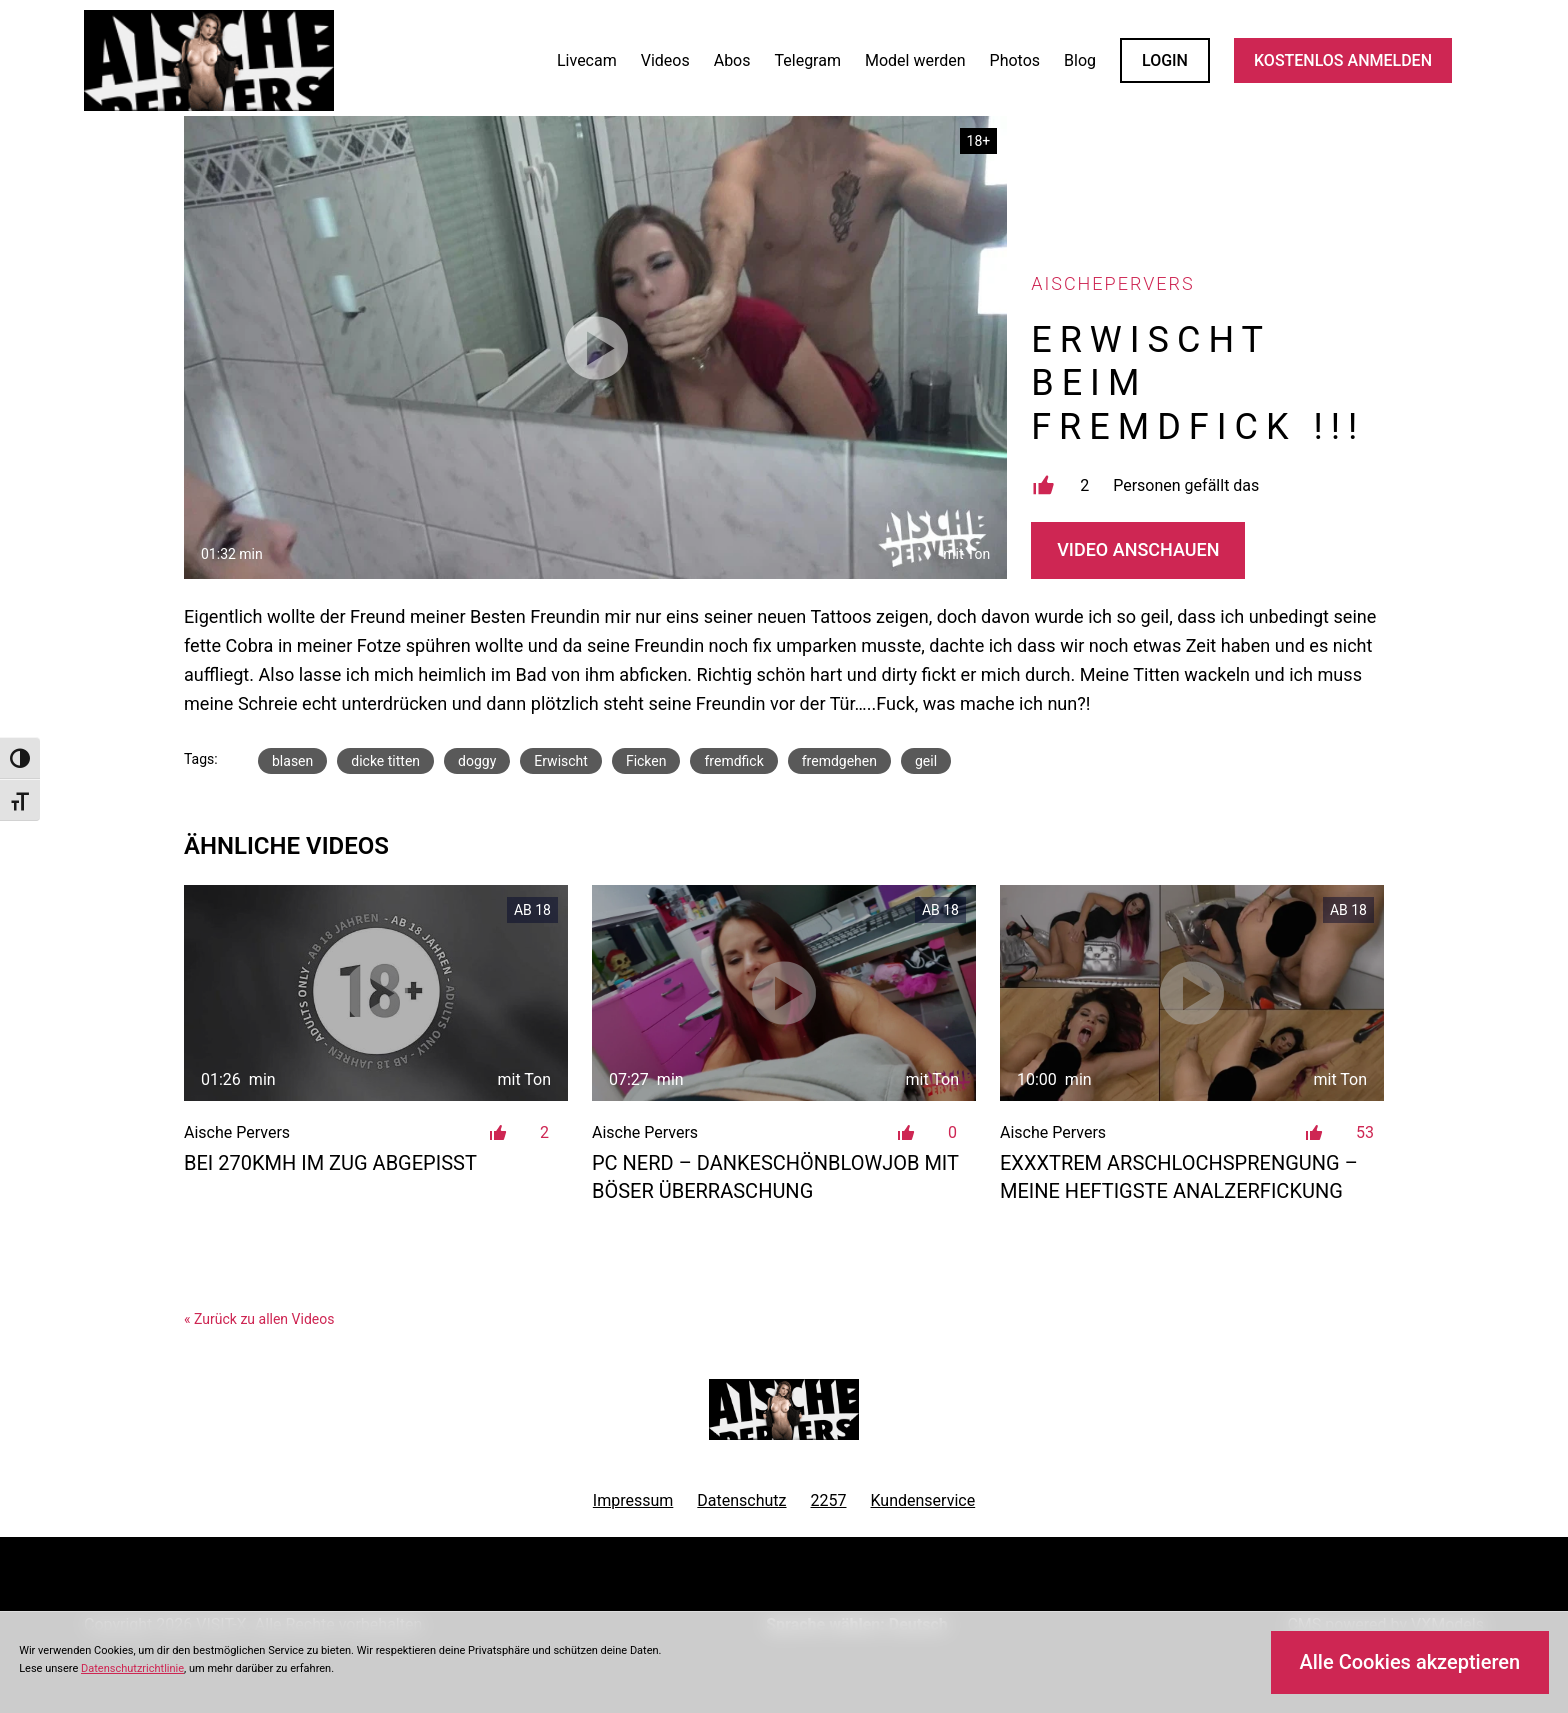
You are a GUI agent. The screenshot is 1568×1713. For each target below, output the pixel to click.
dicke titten (385, 761)
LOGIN (1165, 60)
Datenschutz (741, 1500)
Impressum (633, 1500)
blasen (292, 761)
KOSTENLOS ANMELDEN (1343, 60)
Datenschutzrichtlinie (132, 1668)
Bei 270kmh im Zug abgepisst (330, 1163)
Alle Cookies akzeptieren (1409, 1662)
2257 (829, 1500)
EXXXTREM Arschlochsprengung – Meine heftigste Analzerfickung (1179, 1177)
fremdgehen (839, 761)
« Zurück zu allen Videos (259, 1319)
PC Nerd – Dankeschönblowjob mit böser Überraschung (775, 1177)
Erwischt (561, 761)
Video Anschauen (1138, 549)
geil (926, 761)
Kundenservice (923, 1500)
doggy (477, 761)
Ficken (646, 761)
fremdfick (733, 761)
